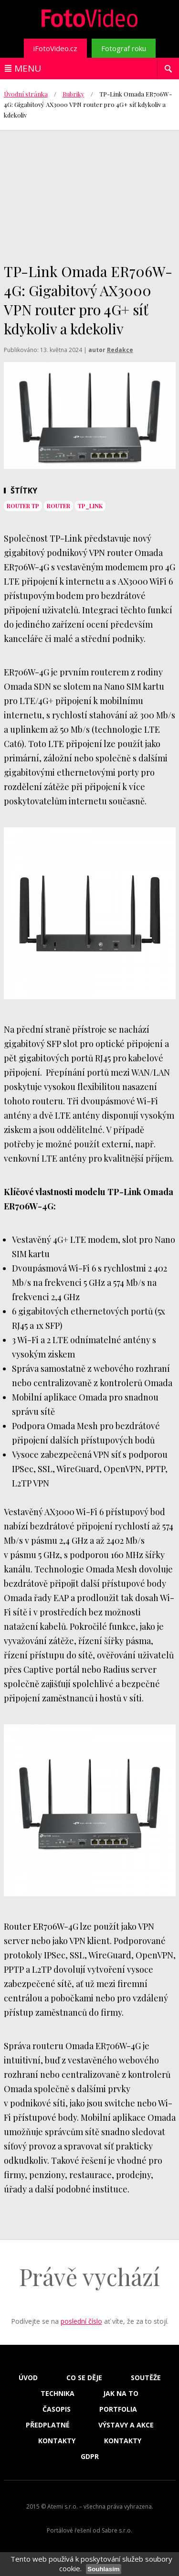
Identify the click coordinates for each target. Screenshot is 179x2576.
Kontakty (56, 2441)
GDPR (90, 2456)
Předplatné (48, 2425)
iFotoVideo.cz (55, 48)
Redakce (120, 350)
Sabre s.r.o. (117, 2530)
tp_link (90, 506)
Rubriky (73, 94)
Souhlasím (103, 2569)
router (58, 506)
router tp (23, 506)
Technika (57, 2393)
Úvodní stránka (26, 94)
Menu (27, 68)
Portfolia (118, 2409)
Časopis (56, 2409)
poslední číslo (81, 2321)
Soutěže (146, 2377)
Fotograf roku (123, 48)
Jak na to (120, 2393)
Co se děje (84, 2377)
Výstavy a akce (126, 2425)
